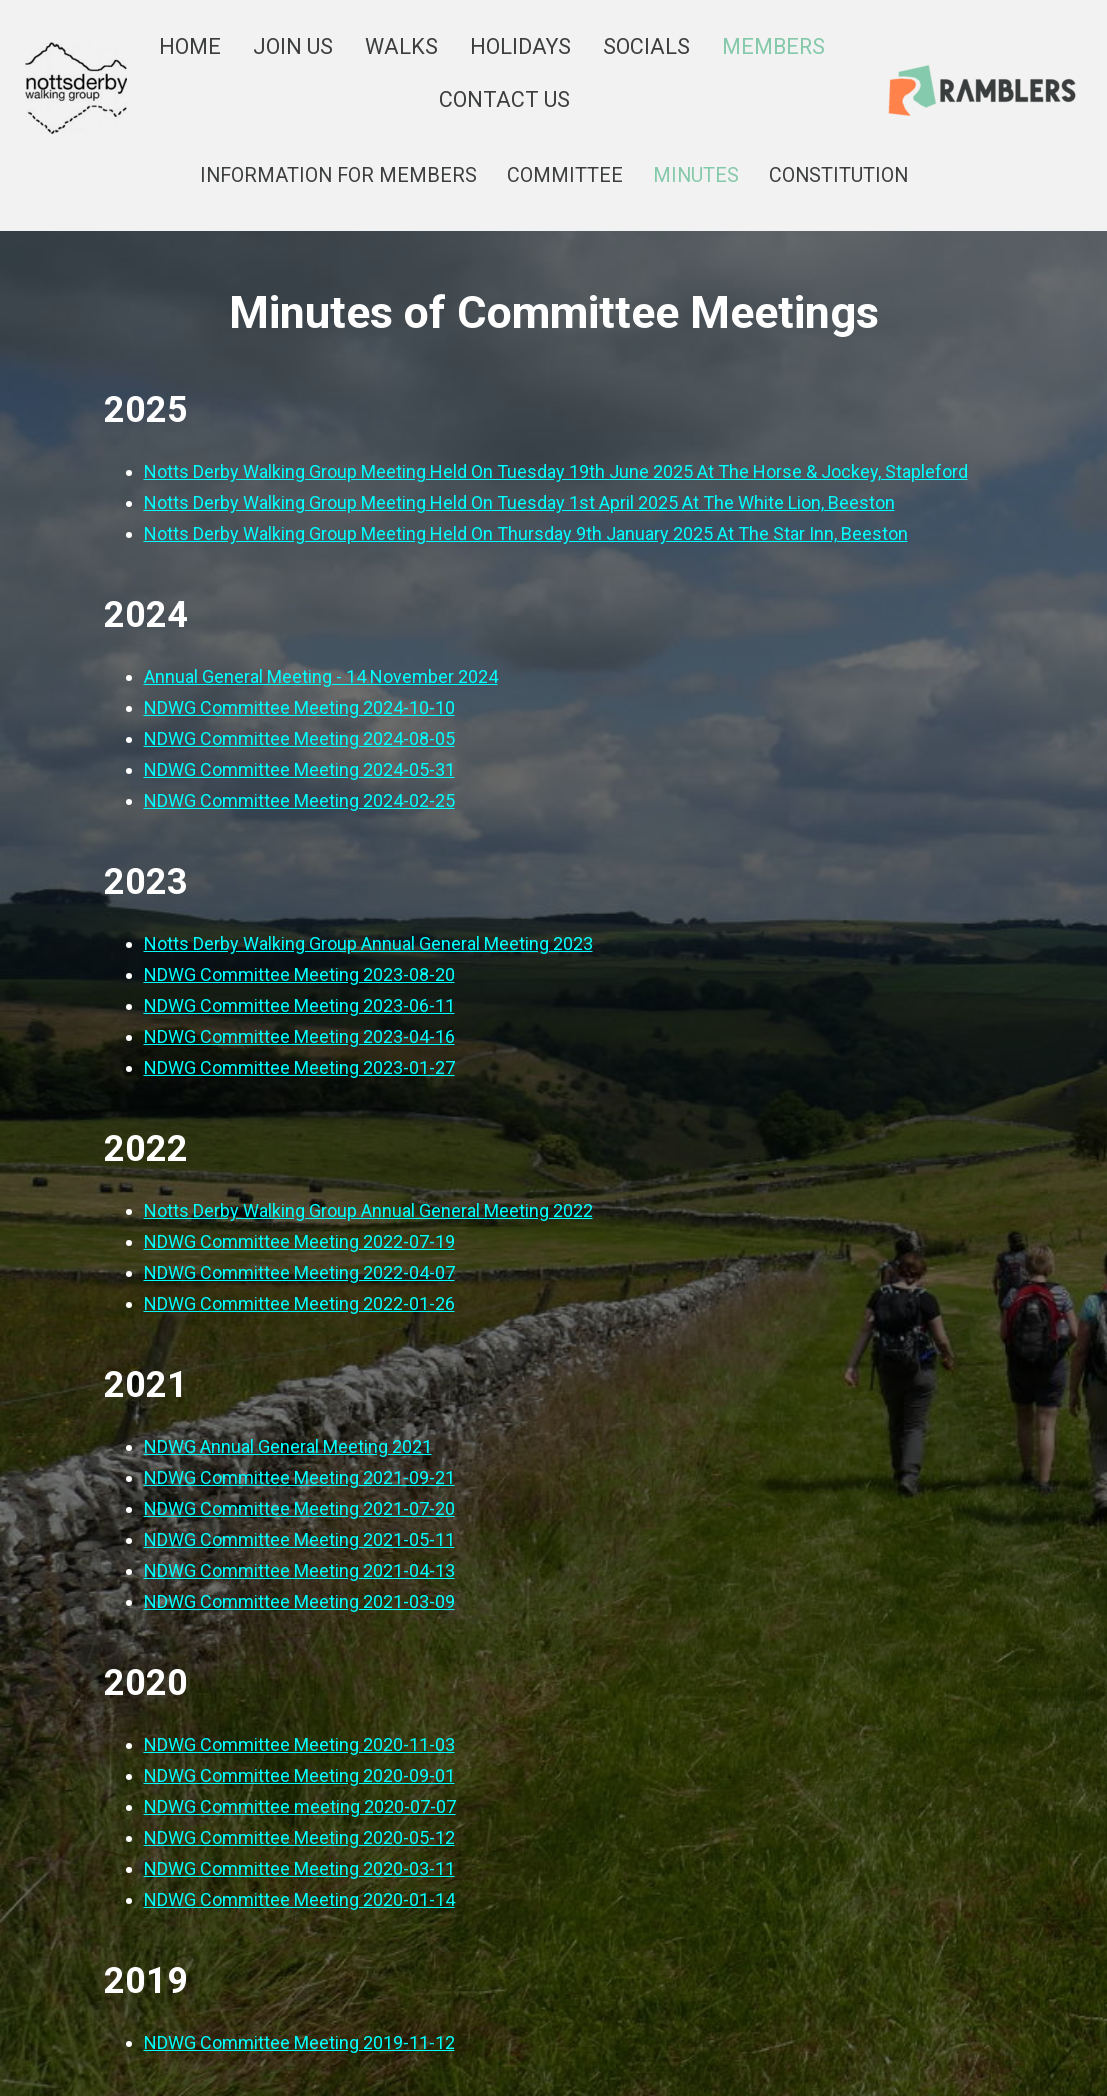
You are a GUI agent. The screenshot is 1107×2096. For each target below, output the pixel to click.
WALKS (401, 46)
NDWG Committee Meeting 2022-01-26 (299, 1303)
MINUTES (696, 175)
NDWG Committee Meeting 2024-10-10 (299, 707)
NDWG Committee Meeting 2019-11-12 (299, 2042)
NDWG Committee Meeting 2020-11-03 (299, 1744)
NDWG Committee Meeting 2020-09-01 (299, 1775)
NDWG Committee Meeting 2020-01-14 (299, 1899)
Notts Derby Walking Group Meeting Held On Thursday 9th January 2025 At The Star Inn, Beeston (526, 533)
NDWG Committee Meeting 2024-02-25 (299, 800)
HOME (190, 46)
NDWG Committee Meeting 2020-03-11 (299, 1868)
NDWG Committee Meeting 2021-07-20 (299, 1508)
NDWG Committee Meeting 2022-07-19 (299, 1241)
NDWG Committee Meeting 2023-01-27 (299, 1067)
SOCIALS (646, 46)
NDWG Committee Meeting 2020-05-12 (299, 1837)
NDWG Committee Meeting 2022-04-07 (299, 1272)
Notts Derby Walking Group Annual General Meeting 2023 (368, 943)
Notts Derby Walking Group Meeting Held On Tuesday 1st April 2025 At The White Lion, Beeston (519, 502)
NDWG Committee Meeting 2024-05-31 (299, 769)
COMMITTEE (565, 175)
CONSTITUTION (838, 175)
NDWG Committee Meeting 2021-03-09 (299, 1601)
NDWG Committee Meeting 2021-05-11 (299, 1539)
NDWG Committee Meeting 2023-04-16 (299, 1036)
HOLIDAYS (520, 46)
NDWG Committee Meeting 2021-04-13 (299, 1570)
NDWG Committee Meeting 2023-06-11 (299, 1005)
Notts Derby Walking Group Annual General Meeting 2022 (368, 1210)
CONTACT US (504, 99)
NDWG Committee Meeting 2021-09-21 (299, 1477)
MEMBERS (773, 46)
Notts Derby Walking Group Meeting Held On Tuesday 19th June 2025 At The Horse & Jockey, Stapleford (556, 471)
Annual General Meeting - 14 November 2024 (321, 676)
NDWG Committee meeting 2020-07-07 (300, 1806)
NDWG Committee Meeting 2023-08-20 (299, 974)
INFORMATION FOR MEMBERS (338, 175)
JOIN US (293, 46)
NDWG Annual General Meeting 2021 (288, 1446)
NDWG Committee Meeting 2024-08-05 (299, 738)
